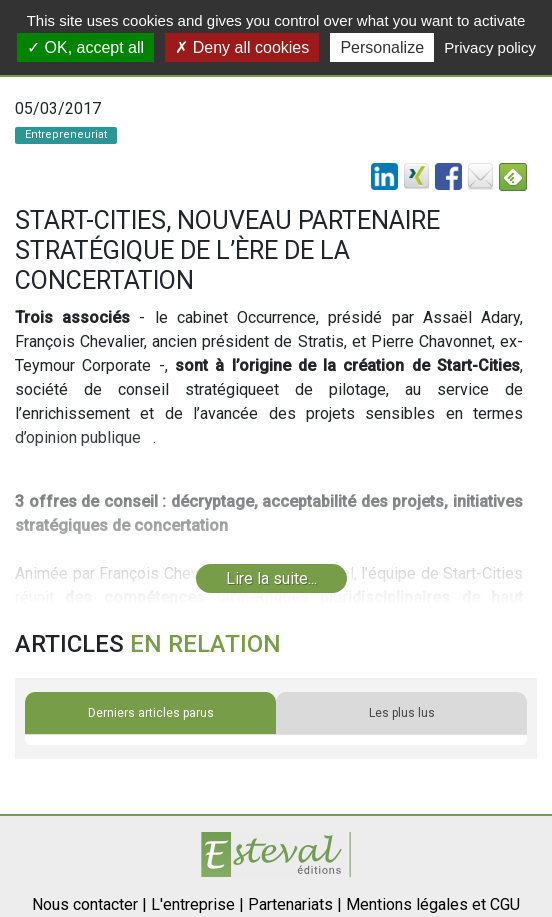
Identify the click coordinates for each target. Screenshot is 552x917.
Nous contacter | (89, 904)
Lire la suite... (271, 578)
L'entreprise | (197, 904)
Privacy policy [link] (490, 47)
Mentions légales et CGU (433, 904)
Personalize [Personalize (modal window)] (382, 47)
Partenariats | (295, 904)
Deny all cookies (242, 47)
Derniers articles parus (151, 713)
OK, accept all (85, 47)
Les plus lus (402, 713)
